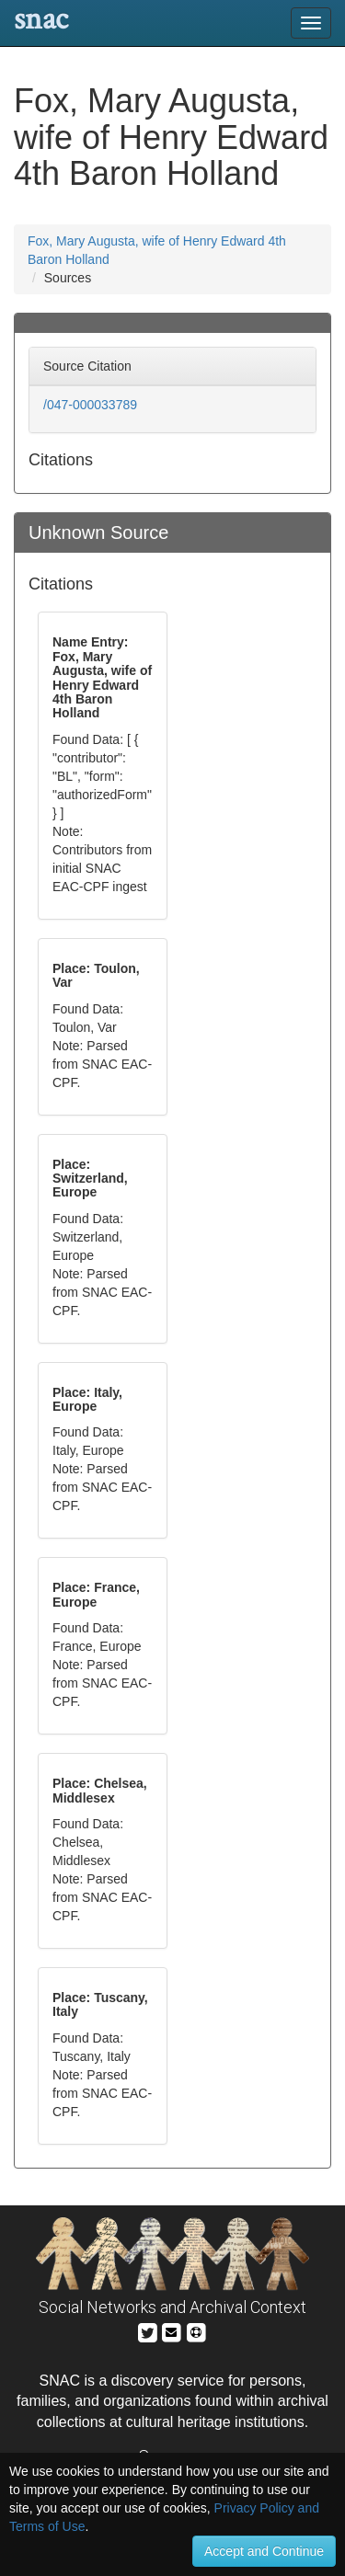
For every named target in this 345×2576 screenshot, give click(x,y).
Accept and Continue (264, 2551)
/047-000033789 (90, 404)
